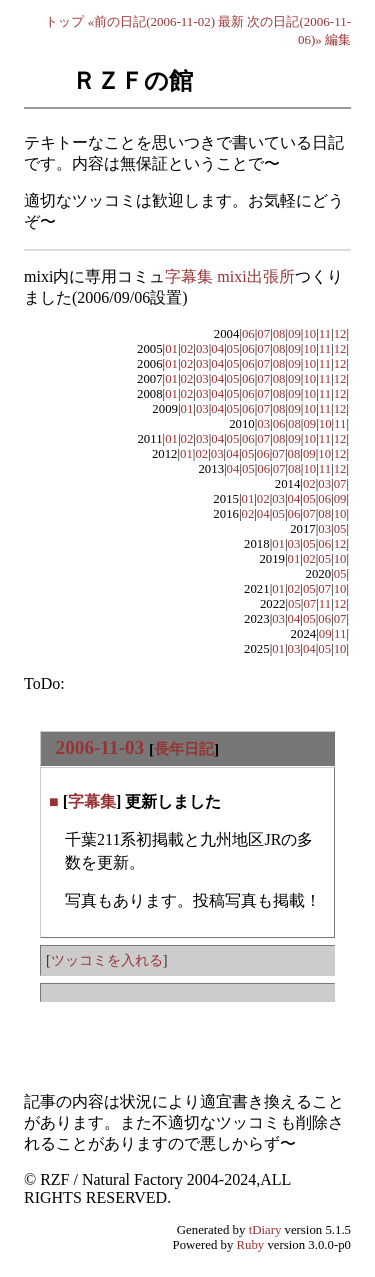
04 (217, 349)
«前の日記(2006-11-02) (151, 21)
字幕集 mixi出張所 (229, 276)
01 (171, 349)
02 (187, 349)
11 (325, 334)
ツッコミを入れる (107, 960)
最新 (231, 21)
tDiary (265, 1230)
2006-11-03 (100, 747)
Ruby (251, 1245)
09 (294, 334)
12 (340, 334)
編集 (338, 39)
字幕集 (92, 801)
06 (248, 334)
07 (263, 334)
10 (309, 334)
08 (279, 334)
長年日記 (184, 748)
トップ (64, 21)
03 (202, 349)
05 (233, 349)
